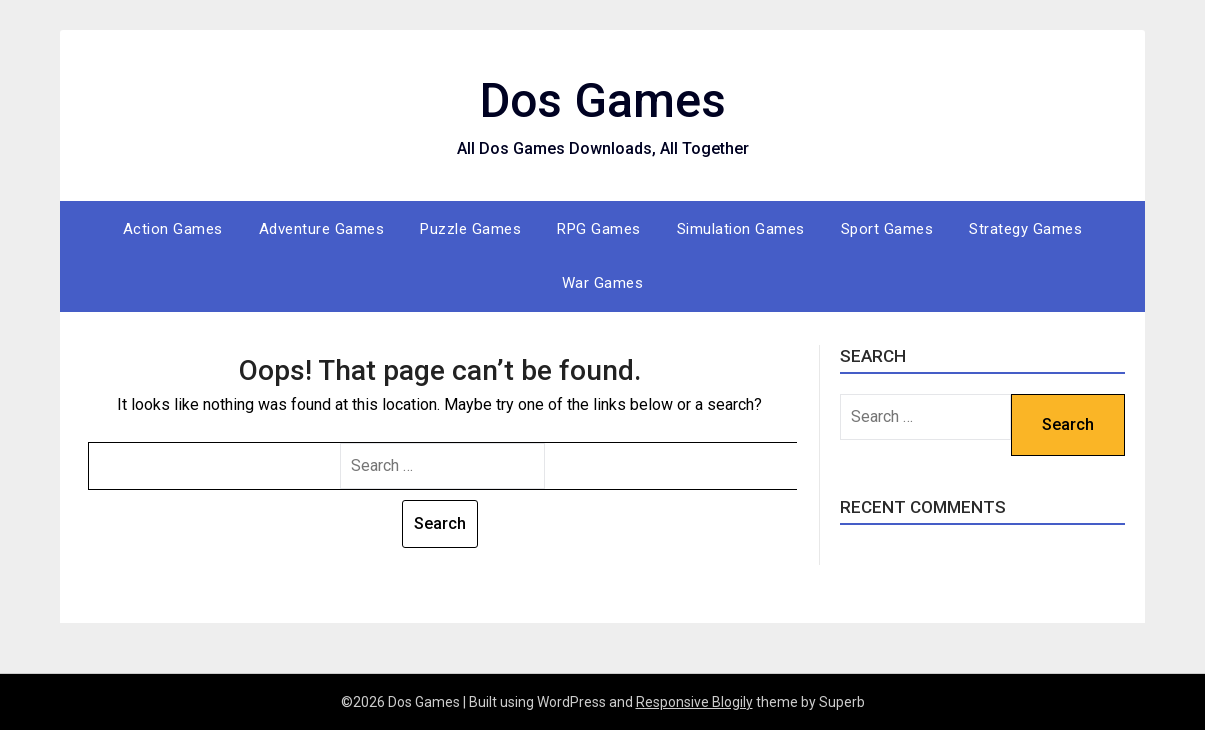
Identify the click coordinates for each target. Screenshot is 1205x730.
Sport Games (887, 229)
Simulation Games (741, 229)
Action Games (173, 229)
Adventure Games (322, 229)
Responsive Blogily (694, 702)
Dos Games (603, 100)
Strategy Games (1025, 229)
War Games (603, 283)
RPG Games (599, 229)
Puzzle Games (470, 229)
